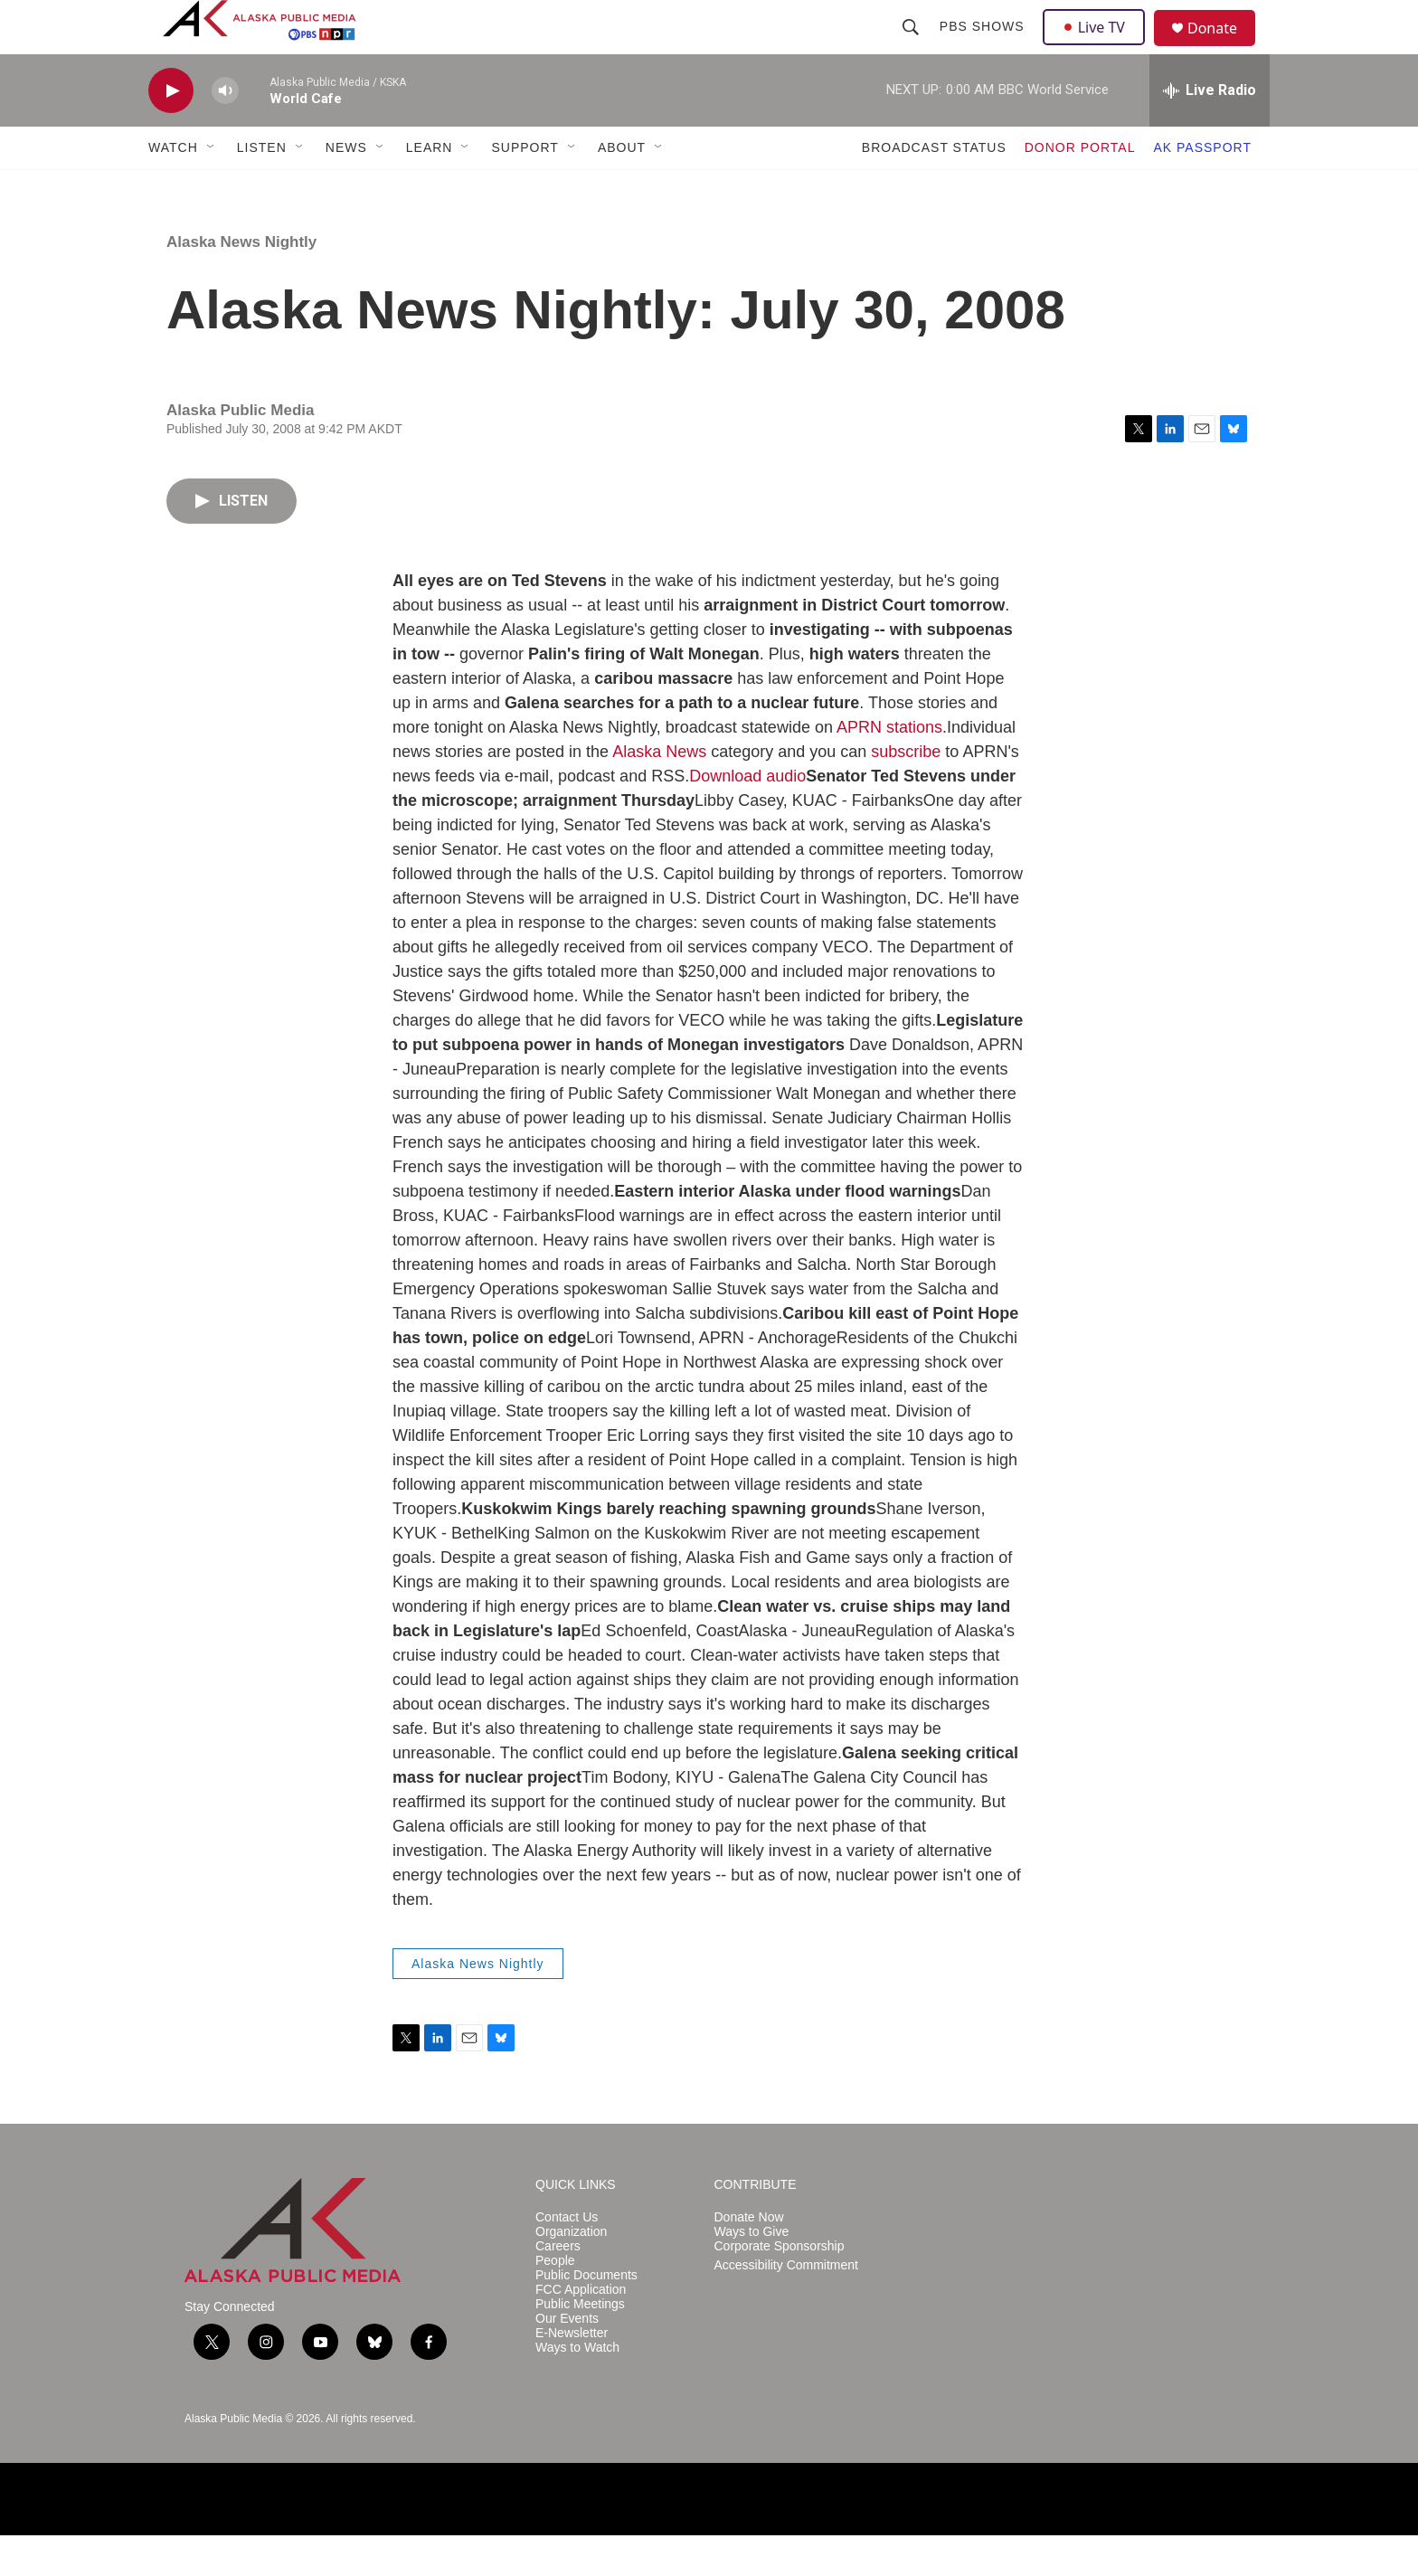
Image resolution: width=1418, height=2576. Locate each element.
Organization (571, 2272)
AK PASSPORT (1202, 188)
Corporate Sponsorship (779, 2287)
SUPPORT (524, 188)
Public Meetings (580, 2345)
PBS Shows (983, 47)
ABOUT (622, 188)
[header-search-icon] (912, 47)
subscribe (906, 792)
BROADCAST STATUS (934, 188)
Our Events (567, 2359)
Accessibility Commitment (786, 2306)
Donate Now (749, 2258)
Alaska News (659, 792)
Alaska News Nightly (241, 282)
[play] (170, 131)
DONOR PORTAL (1080, 188)
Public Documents (586, 2316)
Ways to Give (751, 2272)
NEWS (346, 188)
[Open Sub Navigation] (211, 188)
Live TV (1098, 47)
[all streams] (1209, 131)
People (555, 2301)
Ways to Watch (577, 2388)
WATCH (173, 188)
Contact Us (566, 2258)
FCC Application (580, 2330)
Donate (1224, 49)
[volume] (225, 131)
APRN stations (889, 768)
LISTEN (262, 188)
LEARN (429, 188)
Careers (558, 2287)
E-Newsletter (571, 2374)
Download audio (747, 817)
